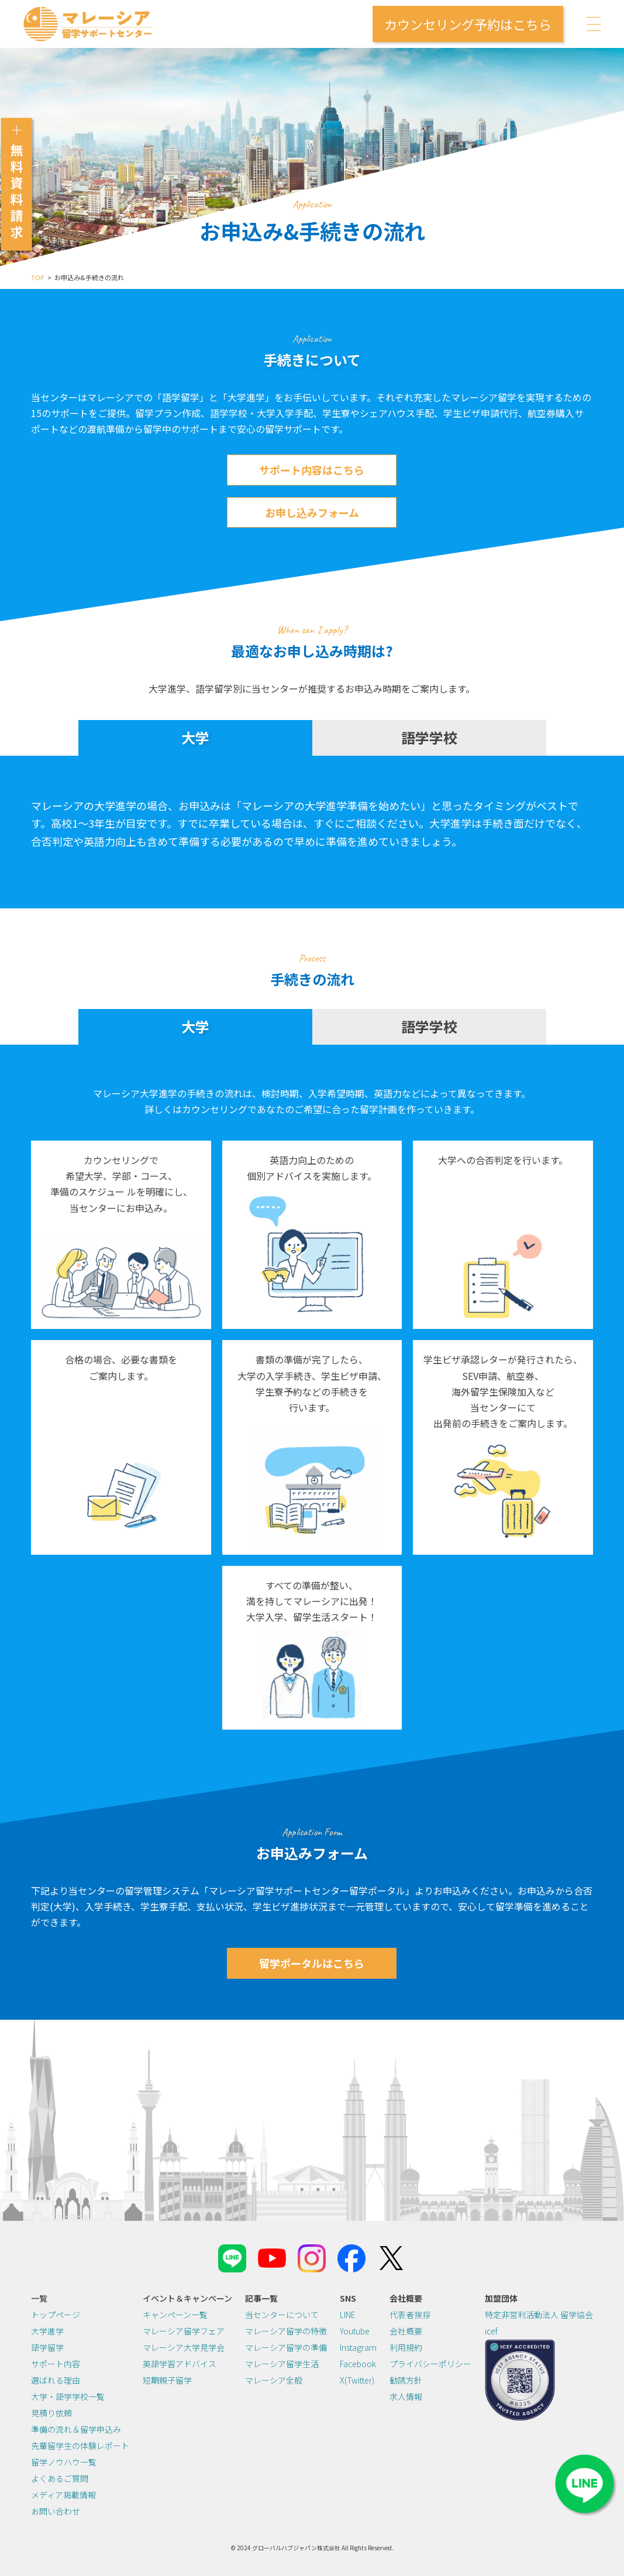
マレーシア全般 (273, 2380)
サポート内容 (55, 2364)
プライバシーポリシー (430, 2364)
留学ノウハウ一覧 (63, 2462)
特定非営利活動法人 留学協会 (539, 2314)
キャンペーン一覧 (175, 2314)
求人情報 (405, 2396)
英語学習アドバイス (179, 2364)
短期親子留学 (167, 2380)
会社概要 (405, 2331)
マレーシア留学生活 (282, 2364)
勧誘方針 (405, 2380)
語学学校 (429, 737)
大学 (195, 737)
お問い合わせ (55, 2511)
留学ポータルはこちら (311, 1963)
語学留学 (47, 2347)
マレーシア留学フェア (184, 2331)
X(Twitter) (357, 2380)
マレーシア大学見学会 (184, 2347)
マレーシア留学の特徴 (286, 2331)
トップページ (55, 2314)
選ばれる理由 (55, 2380)
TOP (37, 277)
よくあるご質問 (59, 2478)
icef (491, 2331)
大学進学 (47, 2331)
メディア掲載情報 (63, 2495)
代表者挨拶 (409, 2314)
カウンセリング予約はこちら (467, 24)
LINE (348, 2314)
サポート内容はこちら (311, 469)
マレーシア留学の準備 (286, 2347)
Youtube (355, 2331)
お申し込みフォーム (312, 512)
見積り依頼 (51, 2413)
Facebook (358, 2364)
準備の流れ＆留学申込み (76, 2429)
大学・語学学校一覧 (68, 2396)
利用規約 (405, 2347)
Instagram (358, 2347)
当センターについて (282, 2314)
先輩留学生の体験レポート (80, 2445)
